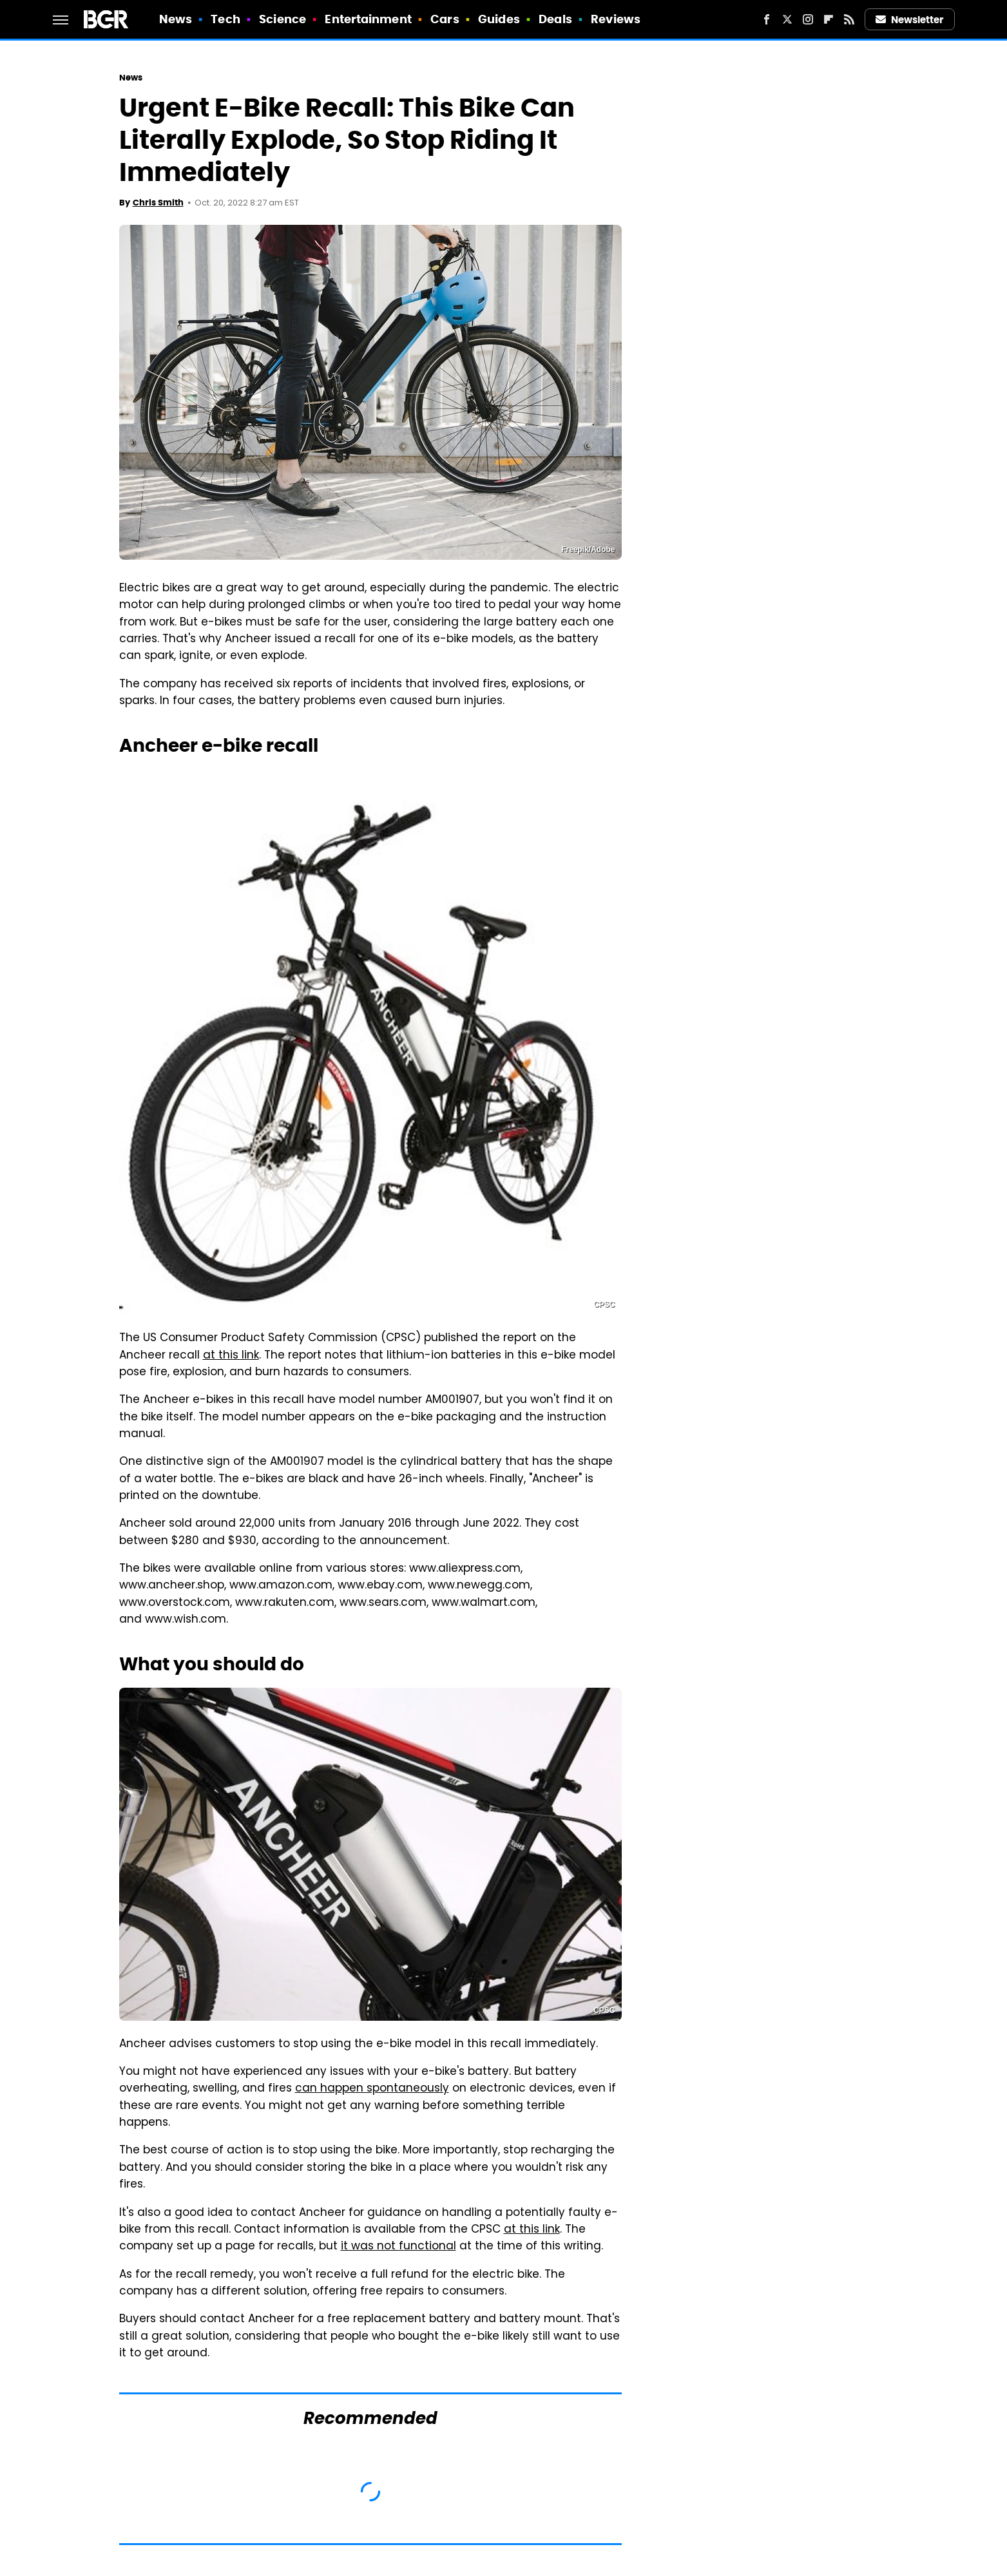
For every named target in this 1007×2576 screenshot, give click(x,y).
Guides (499, 19)
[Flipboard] (828, 19)
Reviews (615, 19)
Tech (225, 19)
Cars (444, 19)
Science (282, 19)
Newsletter (910, 20)
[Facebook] (767, 19)
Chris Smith (158, 202)
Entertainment (368, 19)
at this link (231, 1356)
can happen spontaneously (372, 2089)
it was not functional (398, 2247)
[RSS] (849, 19)
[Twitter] (787, 19)
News (175, 19)
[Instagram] (808, 19)
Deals (555, 19)
